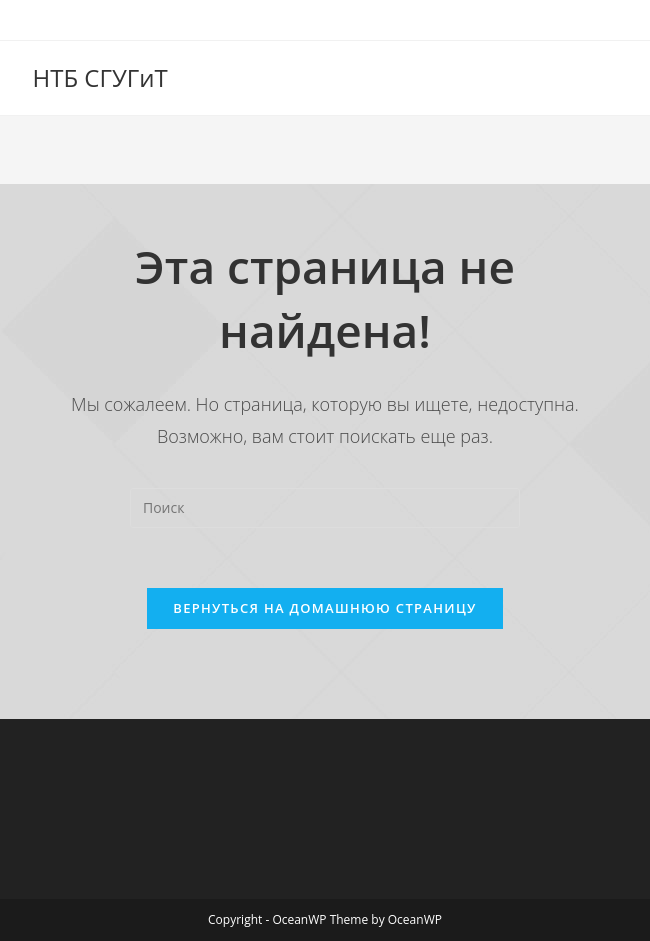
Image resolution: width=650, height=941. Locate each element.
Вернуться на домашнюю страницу (324, 608)
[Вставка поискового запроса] (325, 508)
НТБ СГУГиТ (100, 77)
